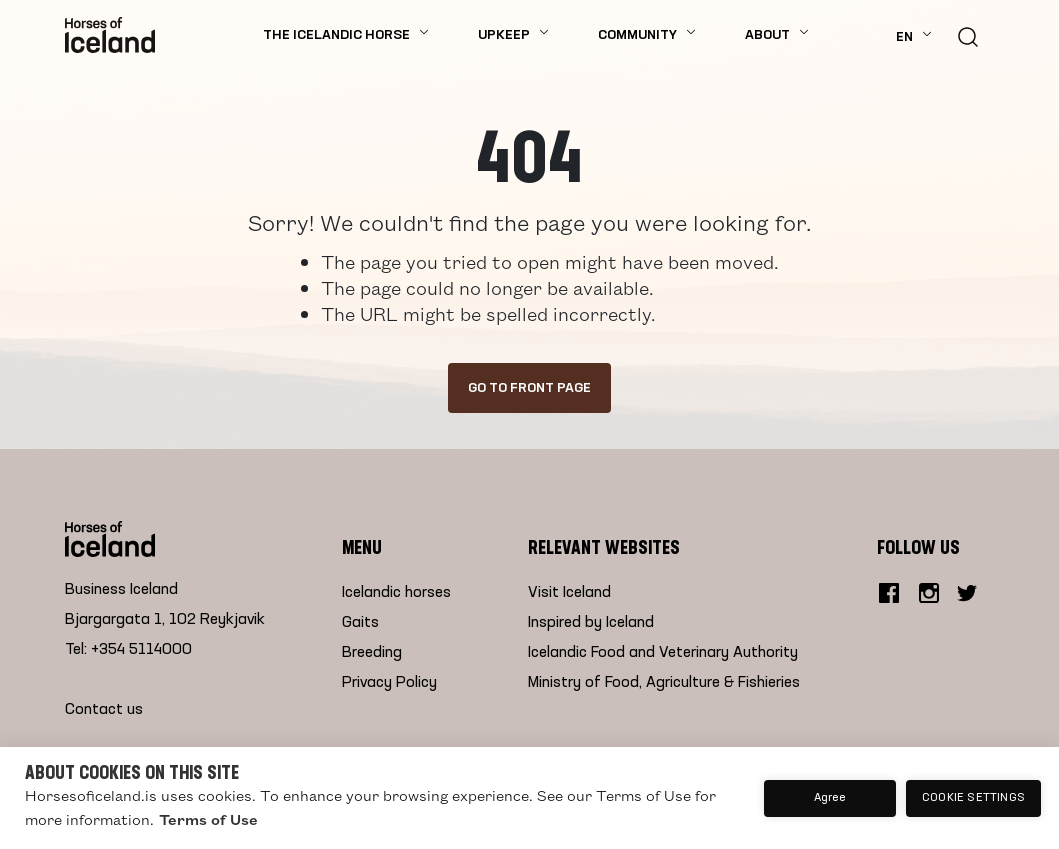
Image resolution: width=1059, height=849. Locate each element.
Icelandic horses (396, 593)
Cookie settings (973, 798)
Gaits (360, 623)
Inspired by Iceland (591, 623)
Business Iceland (121, 590)
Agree (830, 798)
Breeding (372, 653)
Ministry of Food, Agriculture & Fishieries (664, 683)
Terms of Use (208, 819)
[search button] (968, 34)
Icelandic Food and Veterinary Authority (663, 653)
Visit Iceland (569, 593)
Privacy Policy (389, 683)
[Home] (110, 35)
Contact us (104, 710)
